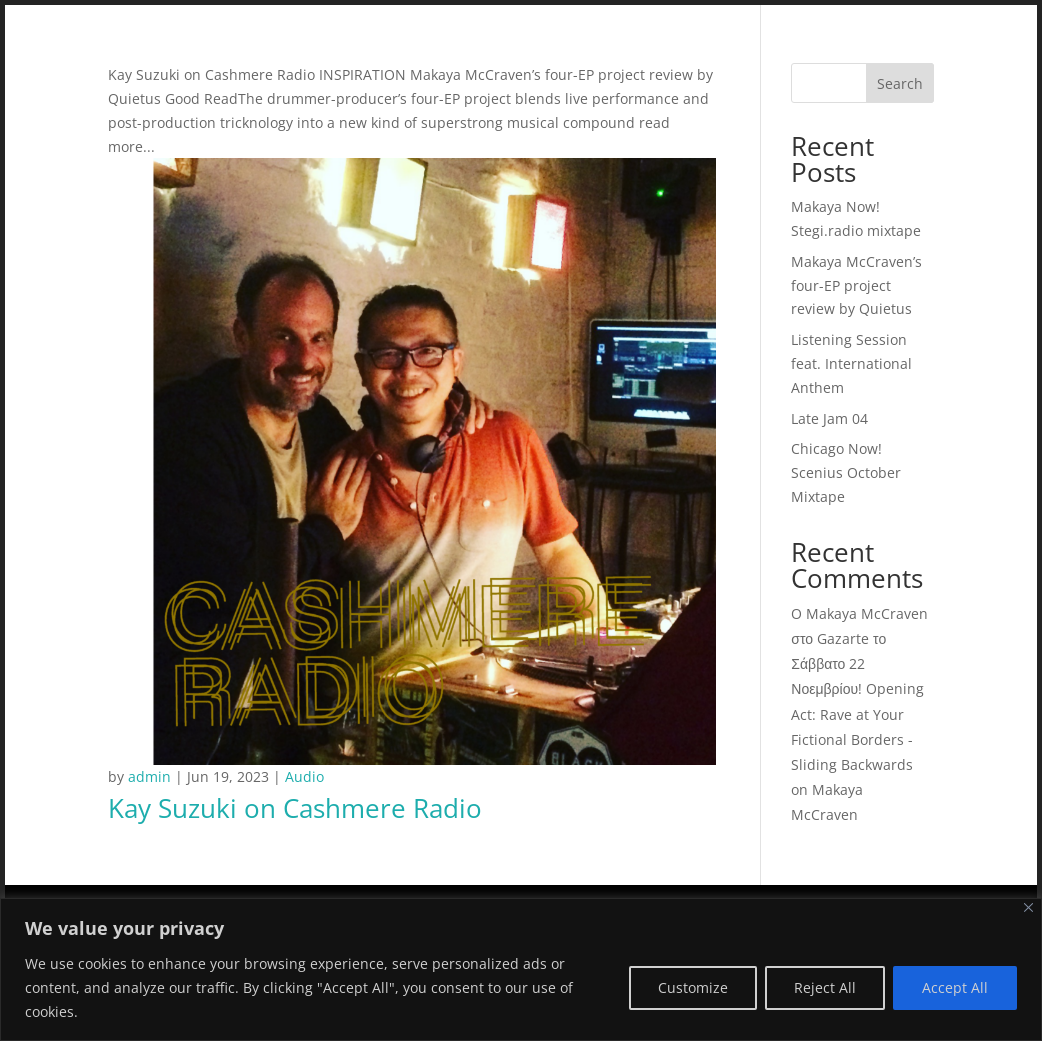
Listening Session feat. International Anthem (851, 363)
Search (900, 83)
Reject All (825, 987)
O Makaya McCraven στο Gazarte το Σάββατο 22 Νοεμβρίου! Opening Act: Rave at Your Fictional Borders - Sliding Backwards (859, 689)
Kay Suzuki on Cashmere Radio (295, 808)
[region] (521, 969)
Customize (693, 987)
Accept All (955, 987)
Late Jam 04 (829, 418)
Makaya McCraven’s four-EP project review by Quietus (856, 285)
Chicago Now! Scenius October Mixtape (846, 472)
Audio (304, 776)
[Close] (1028, 907)
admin (149, 776)
